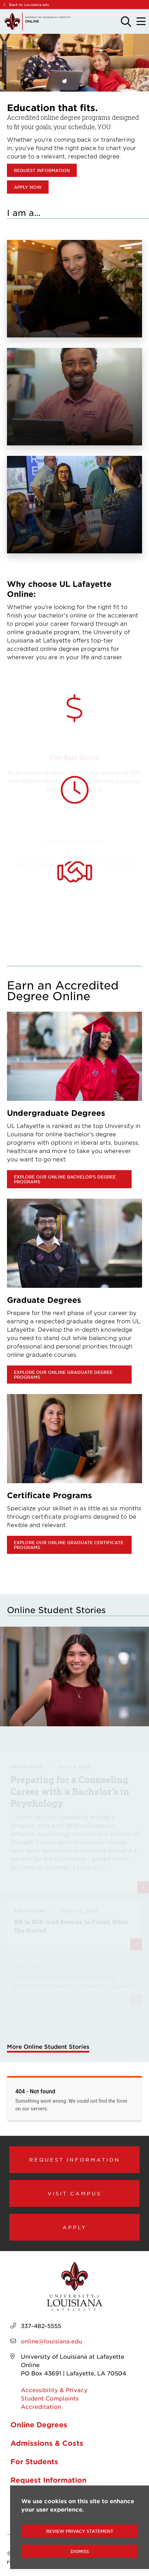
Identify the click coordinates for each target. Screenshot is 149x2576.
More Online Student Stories (48, 2046)
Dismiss (80, 2551)
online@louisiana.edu (51, 2340)
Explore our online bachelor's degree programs (65, 1179)
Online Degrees (38, 2424)
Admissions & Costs (46, 2443)
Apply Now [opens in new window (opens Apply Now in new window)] (28, 187)
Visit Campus (74, 2193)
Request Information (74, 2159)
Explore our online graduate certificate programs (68, 1545)
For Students (34, 2461)
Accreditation (41, 2406)
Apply (75, 2227)
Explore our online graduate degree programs (63, 1374)
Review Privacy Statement (79, 2531)
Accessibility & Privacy (54, 2389)
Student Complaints (49, 2398)
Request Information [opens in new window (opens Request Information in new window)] (42, 170)
